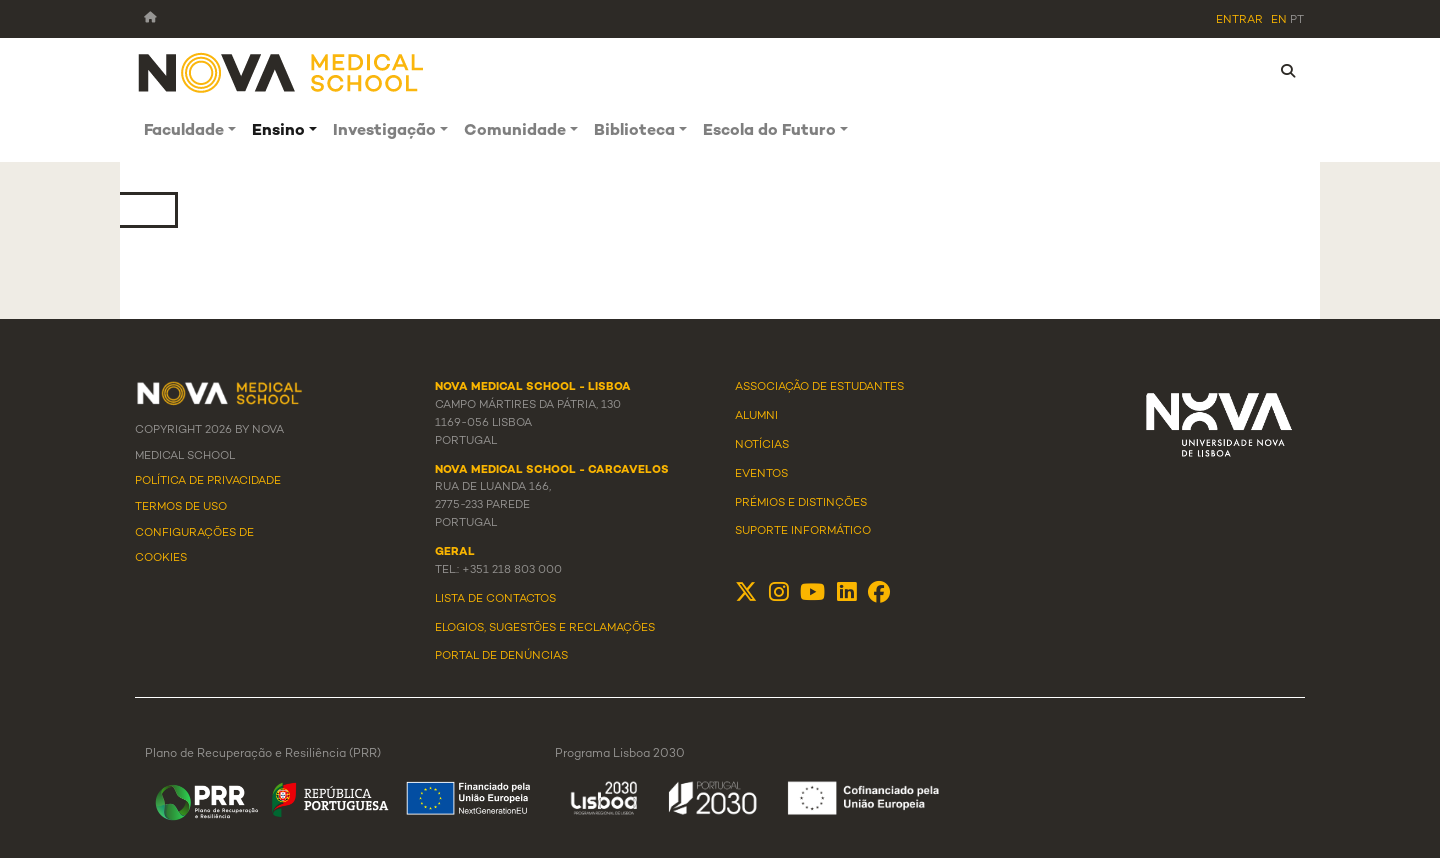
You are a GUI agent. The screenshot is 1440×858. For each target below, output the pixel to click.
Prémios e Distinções (801, 503)
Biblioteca (634, 131)
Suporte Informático (803, 531)
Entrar (1239, 20)
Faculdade (184, 131)
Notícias (762, 445)
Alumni (756, 416)
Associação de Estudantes (819, 387)
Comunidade (515, 131)
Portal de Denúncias (501, 656)
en (1279, 20)
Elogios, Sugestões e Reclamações (545, 628)
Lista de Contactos (495, 599)
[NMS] (282, 71)
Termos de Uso (181, 507)
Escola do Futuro (769, 131)
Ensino (278, 131)
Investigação (384, 131)
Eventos (761, 474)
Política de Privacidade (208, 481)
